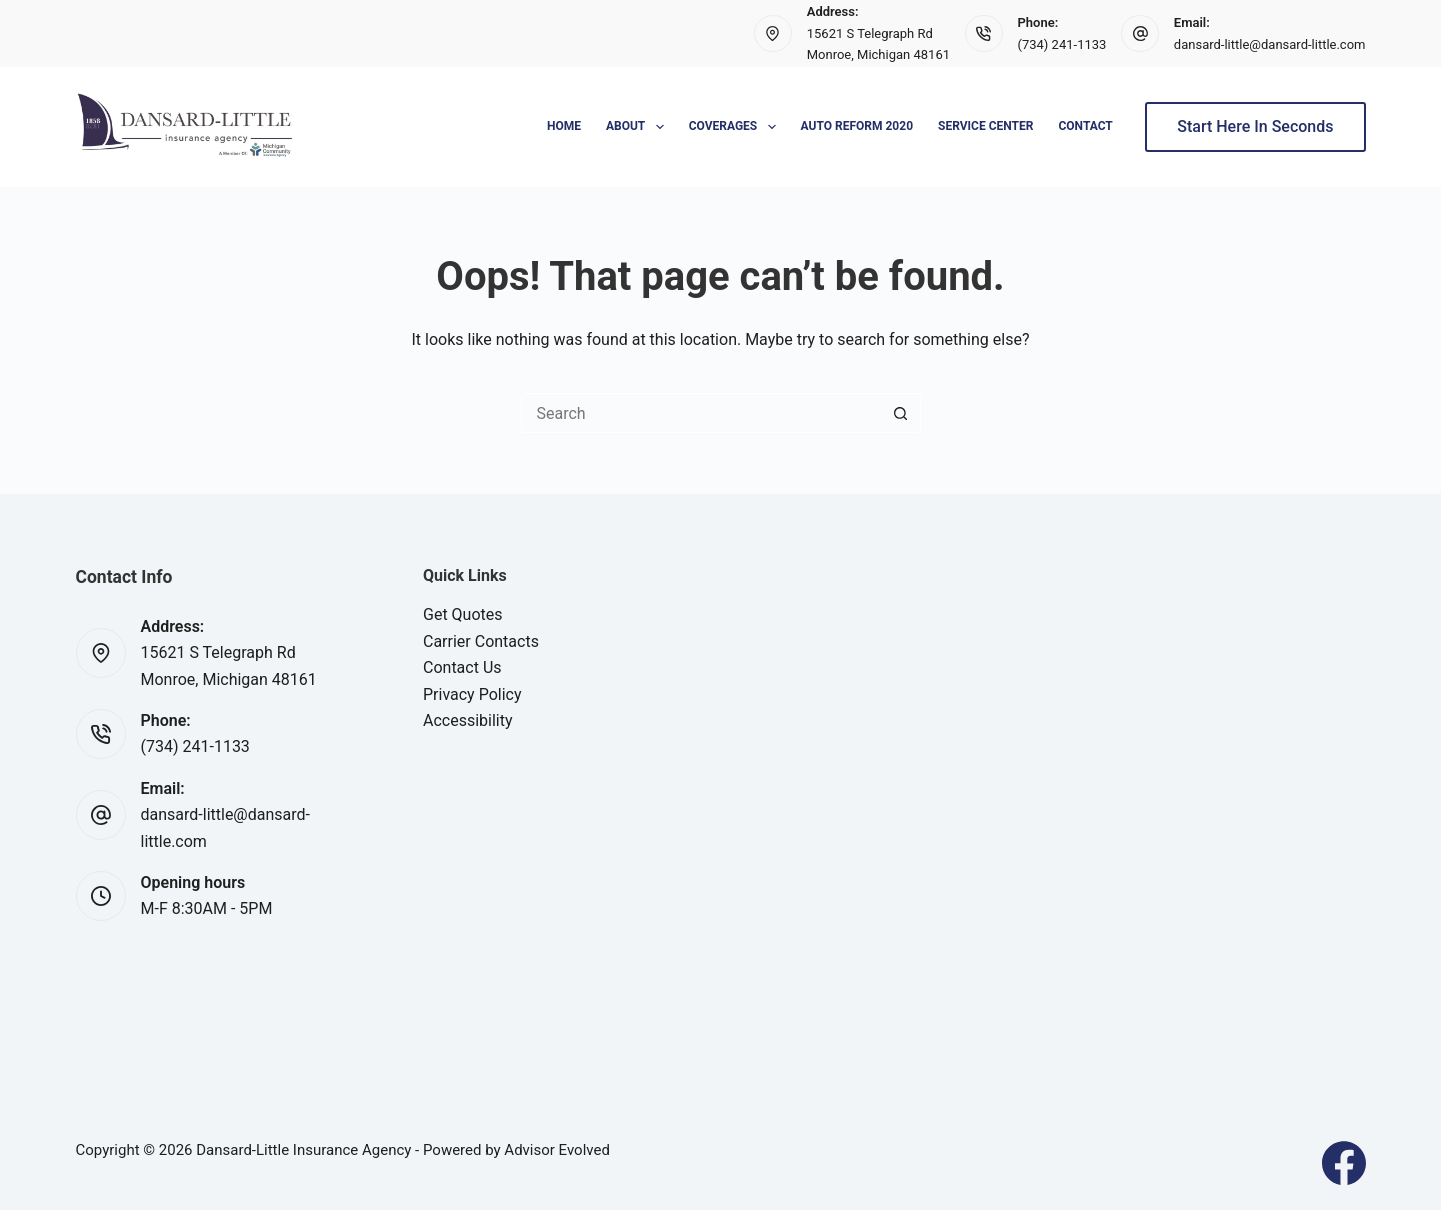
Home (564, 126)
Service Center (985, 126)
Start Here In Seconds (1255, 126)
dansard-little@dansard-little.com (1270, 44)
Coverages (736, 127)
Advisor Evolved (557, 1150)
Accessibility (468, 720)
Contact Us (462, 667)
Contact (1085, 126)
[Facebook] (1344, 1163)
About (639, 127)
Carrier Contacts (481, 641)
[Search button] (901, 413)
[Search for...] (701, 413)
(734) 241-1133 (1062, 44)
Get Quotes (463, 614)
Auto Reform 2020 (857, 126)
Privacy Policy (472, 694)
